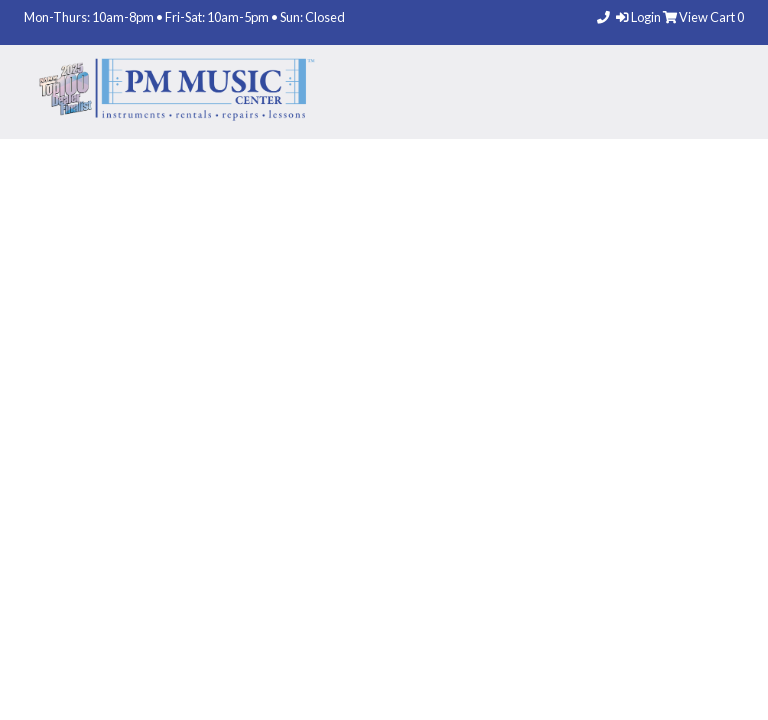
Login (639, 17)
